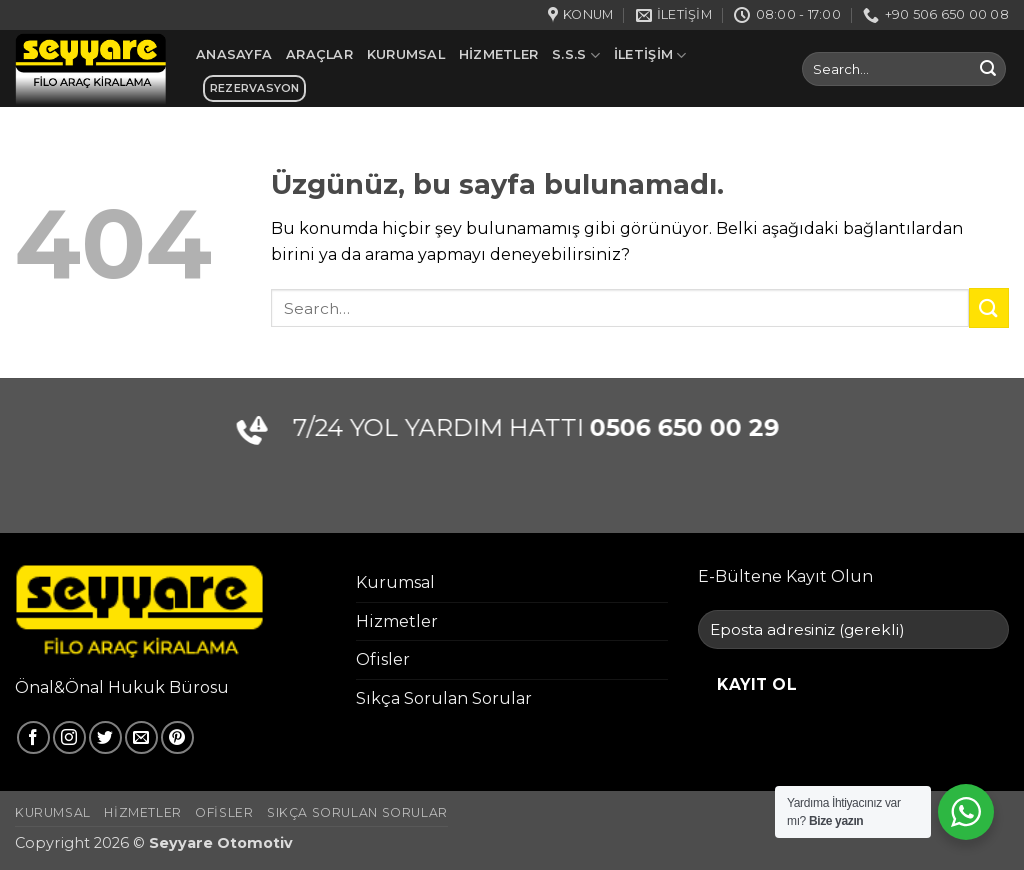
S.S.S (576, 55)
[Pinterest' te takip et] (177, 737)
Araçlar (319, 54)
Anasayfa (234, 54)
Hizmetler (498, 54)
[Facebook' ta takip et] (33, 737)
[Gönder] (988, 69)
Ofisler (383, 659)
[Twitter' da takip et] (105, 737)
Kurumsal (406, 54)
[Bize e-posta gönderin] (141, 737)
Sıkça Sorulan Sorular (444, 698)
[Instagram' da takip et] (69, 737)
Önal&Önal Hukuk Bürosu (122, 687)
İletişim (650, 55)
